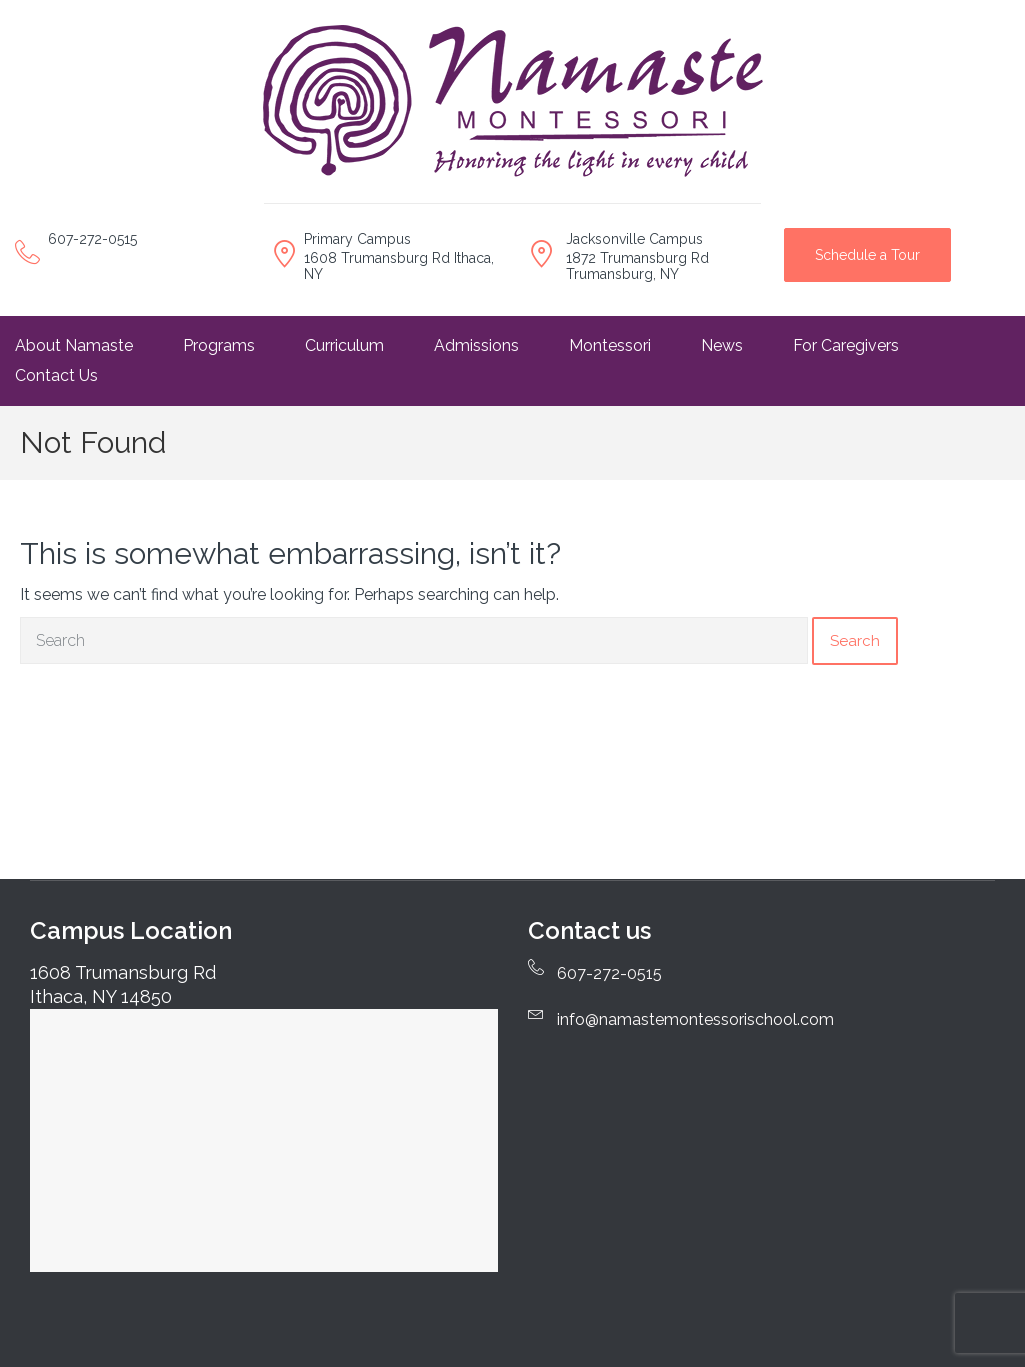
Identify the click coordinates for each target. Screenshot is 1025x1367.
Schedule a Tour (867, 255)
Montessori (610, 345)
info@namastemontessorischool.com (695, 1019)
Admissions (476, 345)
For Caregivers (846, 345)
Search (855, 641)
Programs (219, 345)
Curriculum (344, 345)
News (722, 345)
